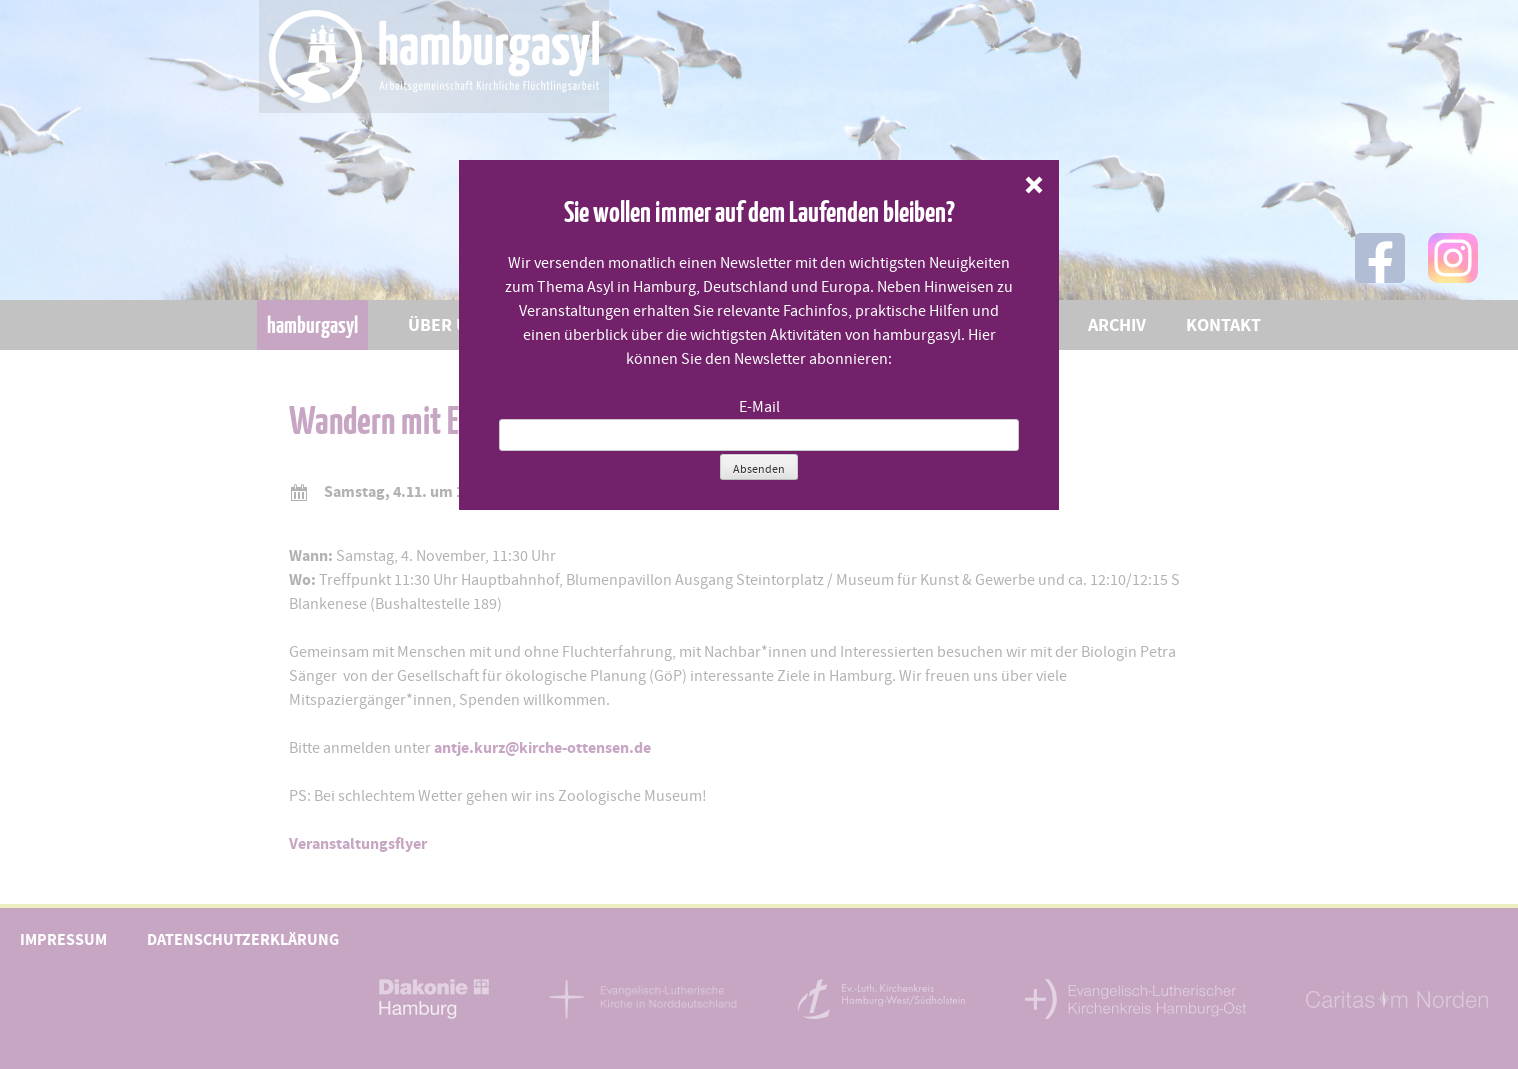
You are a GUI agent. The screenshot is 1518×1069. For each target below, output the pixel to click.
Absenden (759, 469)
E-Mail (759, 407)
